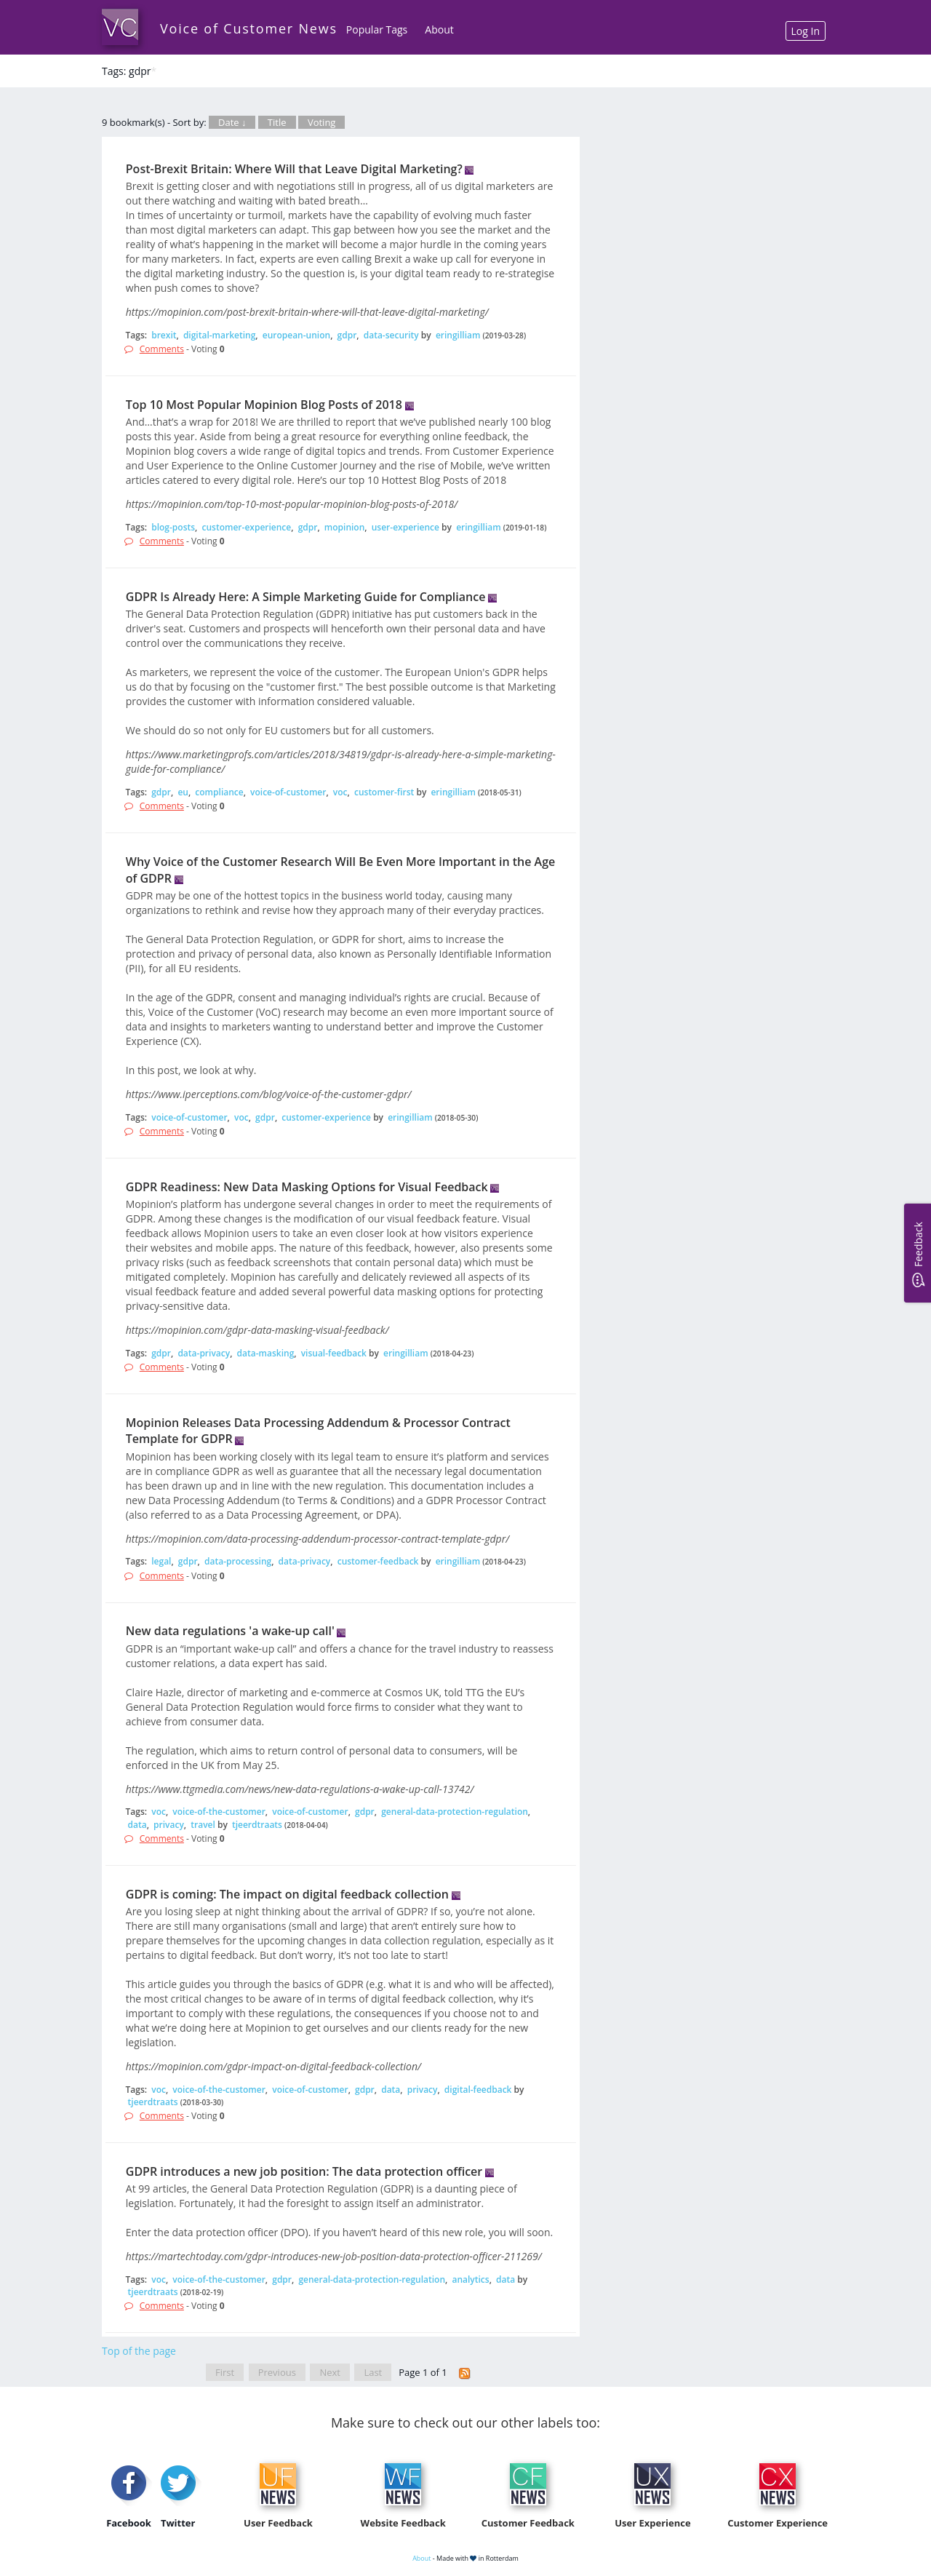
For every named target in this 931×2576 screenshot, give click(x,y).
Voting (322, 122)
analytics (470, 2279)
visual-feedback (334, 1353)
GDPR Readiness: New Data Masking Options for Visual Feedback (307, 1187)
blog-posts (173, 527)
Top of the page (139, 2351)
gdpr (347, 335)
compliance (219, 792)
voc (340, 792)
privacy (168, 1824)
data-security (391, 335)
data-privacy (203, 1353)
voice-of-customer (288, 792)
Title (277, 122)
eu (182, 792)
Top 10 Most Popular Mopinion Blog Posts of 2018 (264, 405)
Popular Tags (376, 29)
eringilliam (458, 335)
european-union (296, 335)
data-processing (237, 1561)
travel (203, 1824)
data (137, 1824)
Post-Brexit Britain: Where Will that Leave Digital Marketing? (294, 169)
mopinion (344, 527)
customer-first (384, 792)
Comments (162, 349)
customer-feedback (378, 1561)
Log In (805, 31)
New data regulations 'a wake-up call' (230, 1631)
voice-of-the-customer (218, 1811)
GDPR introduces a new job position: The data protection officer (304, 2171)
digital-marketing (219, 335)
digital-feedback (478, 2089)
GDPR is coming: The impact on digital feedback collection (287, 1894)
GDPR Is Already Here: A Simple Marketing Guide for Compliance (306, 597)
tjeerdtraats (257, 1824)
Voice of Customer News (248, 28)
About (439, 29)
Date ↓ (232, 122)
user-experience (405, 527)
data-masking (266, 1353)
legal (161, 1561)
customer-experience (247, 527)
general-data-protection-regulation (454, 1811)
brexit (163, 335)
